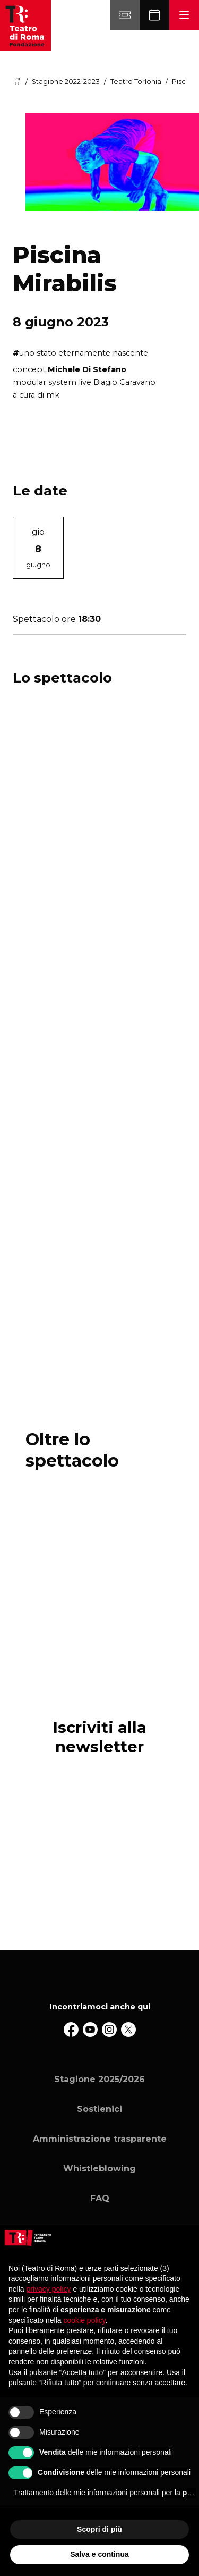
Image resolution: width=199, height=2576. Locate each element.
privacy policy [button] (48, 2289)
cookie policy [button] (85, 2320)
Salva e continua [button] (99, 2554)
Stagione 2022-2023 (66, 82)
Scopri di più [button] (99, 2529)
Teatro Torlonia (135, 82)
